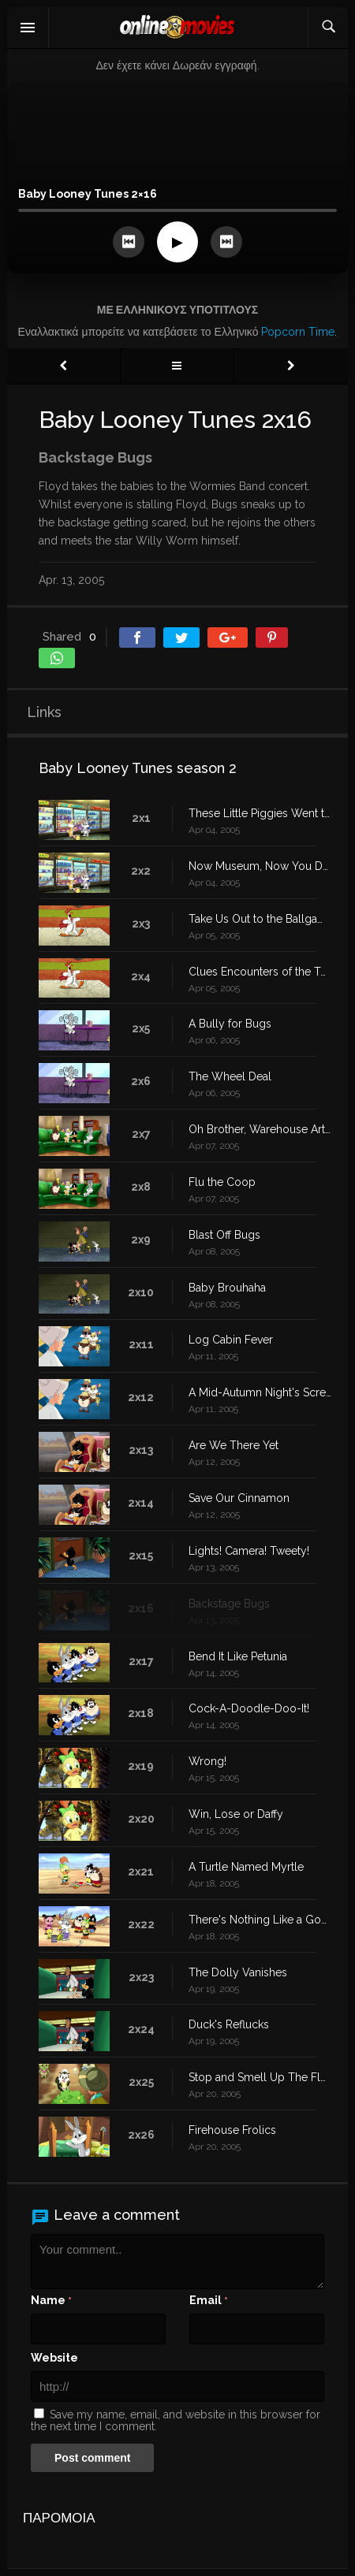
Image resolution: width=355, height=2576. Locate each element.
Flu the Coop (222, 1182)
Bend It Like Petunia (238, 1656)
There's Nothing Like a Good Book (260, 1919)
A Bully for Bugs (230, 1023)
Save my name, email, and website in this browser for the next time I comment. (175, 2420)
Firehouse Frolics (232, 2130)
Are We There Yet (233, 1445)
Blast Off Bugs (224, 1235)
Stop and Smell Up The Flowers (260, 2077)
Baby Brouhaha (227, 1287)
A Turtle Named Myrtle (246, 1866)
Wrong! (207, 1761)
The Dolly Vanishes (238, 1972)
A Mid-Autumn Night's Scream (260, 1392)
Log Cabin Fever (231, 1339)
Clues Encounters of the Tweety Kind (260, 971)
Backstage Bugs (229, 1603)
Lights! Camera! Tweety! (249, 1550)
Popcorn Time (297, 331)
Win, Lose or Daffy (236, 1814)
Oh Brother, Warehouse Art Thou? (260, 1129)
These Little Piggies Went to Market (260, 813)
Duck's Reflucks (229, 2024)
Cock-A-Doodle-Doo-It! (249, 1708)
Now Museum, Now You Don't (260, 866)
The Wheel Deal (230, 1076)
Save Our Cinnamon (239, 1498)
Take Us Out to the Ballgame (260, 919)
